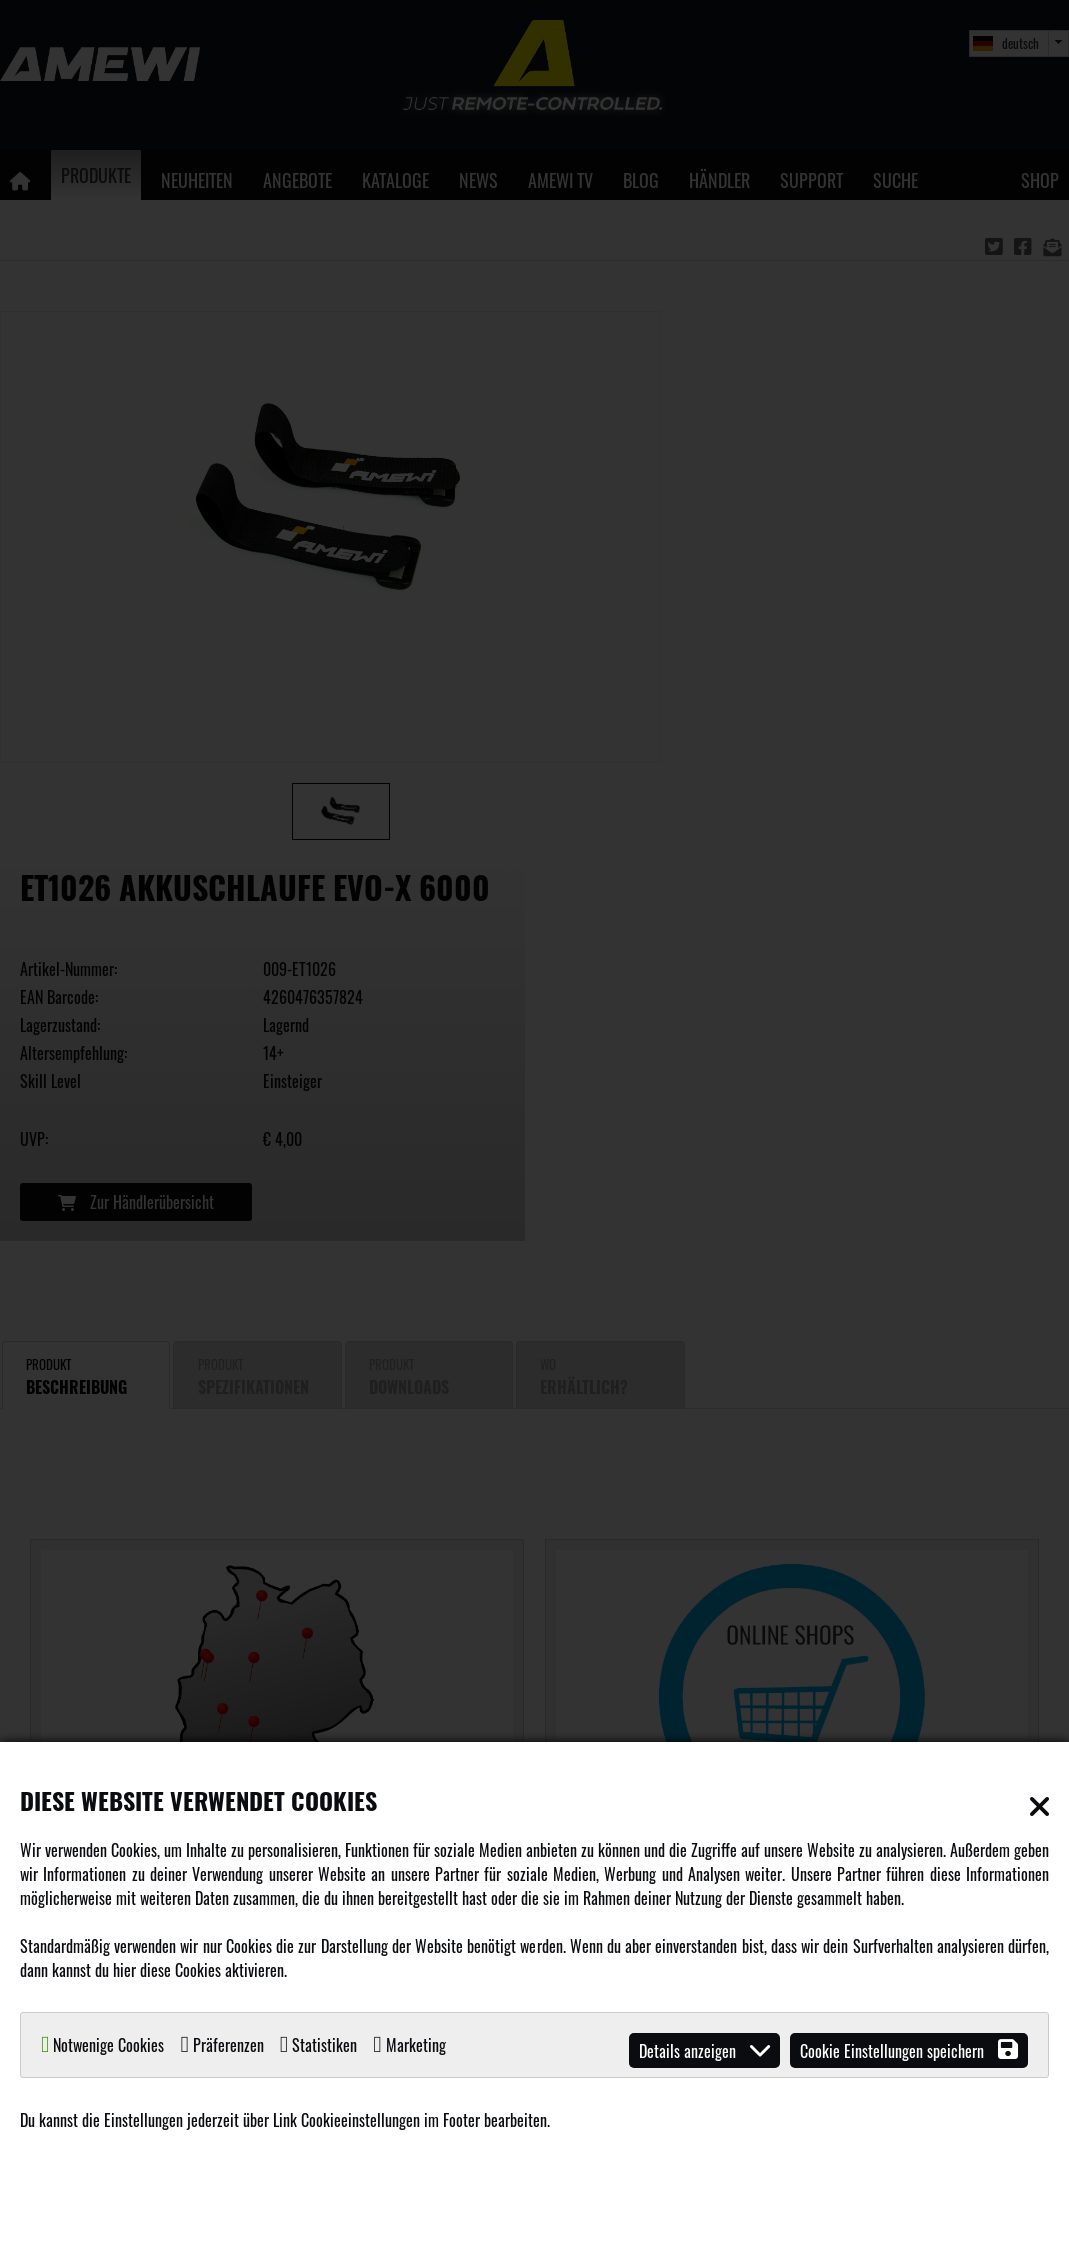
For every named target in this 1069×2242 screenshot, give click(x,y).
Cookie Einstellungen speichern (909, 2050)
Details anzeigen (704, 2050)
